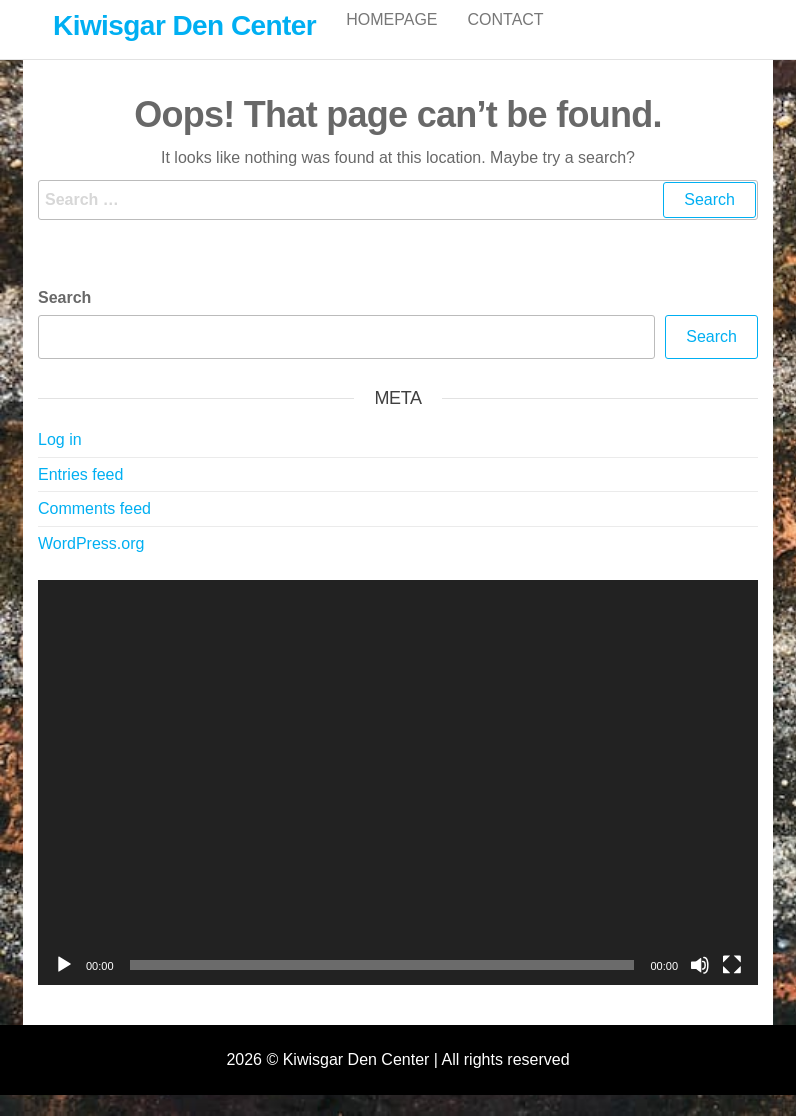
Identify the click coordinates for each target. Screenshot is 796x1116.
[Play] (64, 986)
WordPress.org (91, 564)
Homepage (391, 39)
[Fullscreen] (732, 986)
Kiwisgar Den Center (184, 25)
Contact (506, 39)
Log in (60, 460)
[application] (398, 803)
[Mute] (700, 986)
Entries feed (80, 495)
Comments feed (94, 529)
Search (64, 318)
